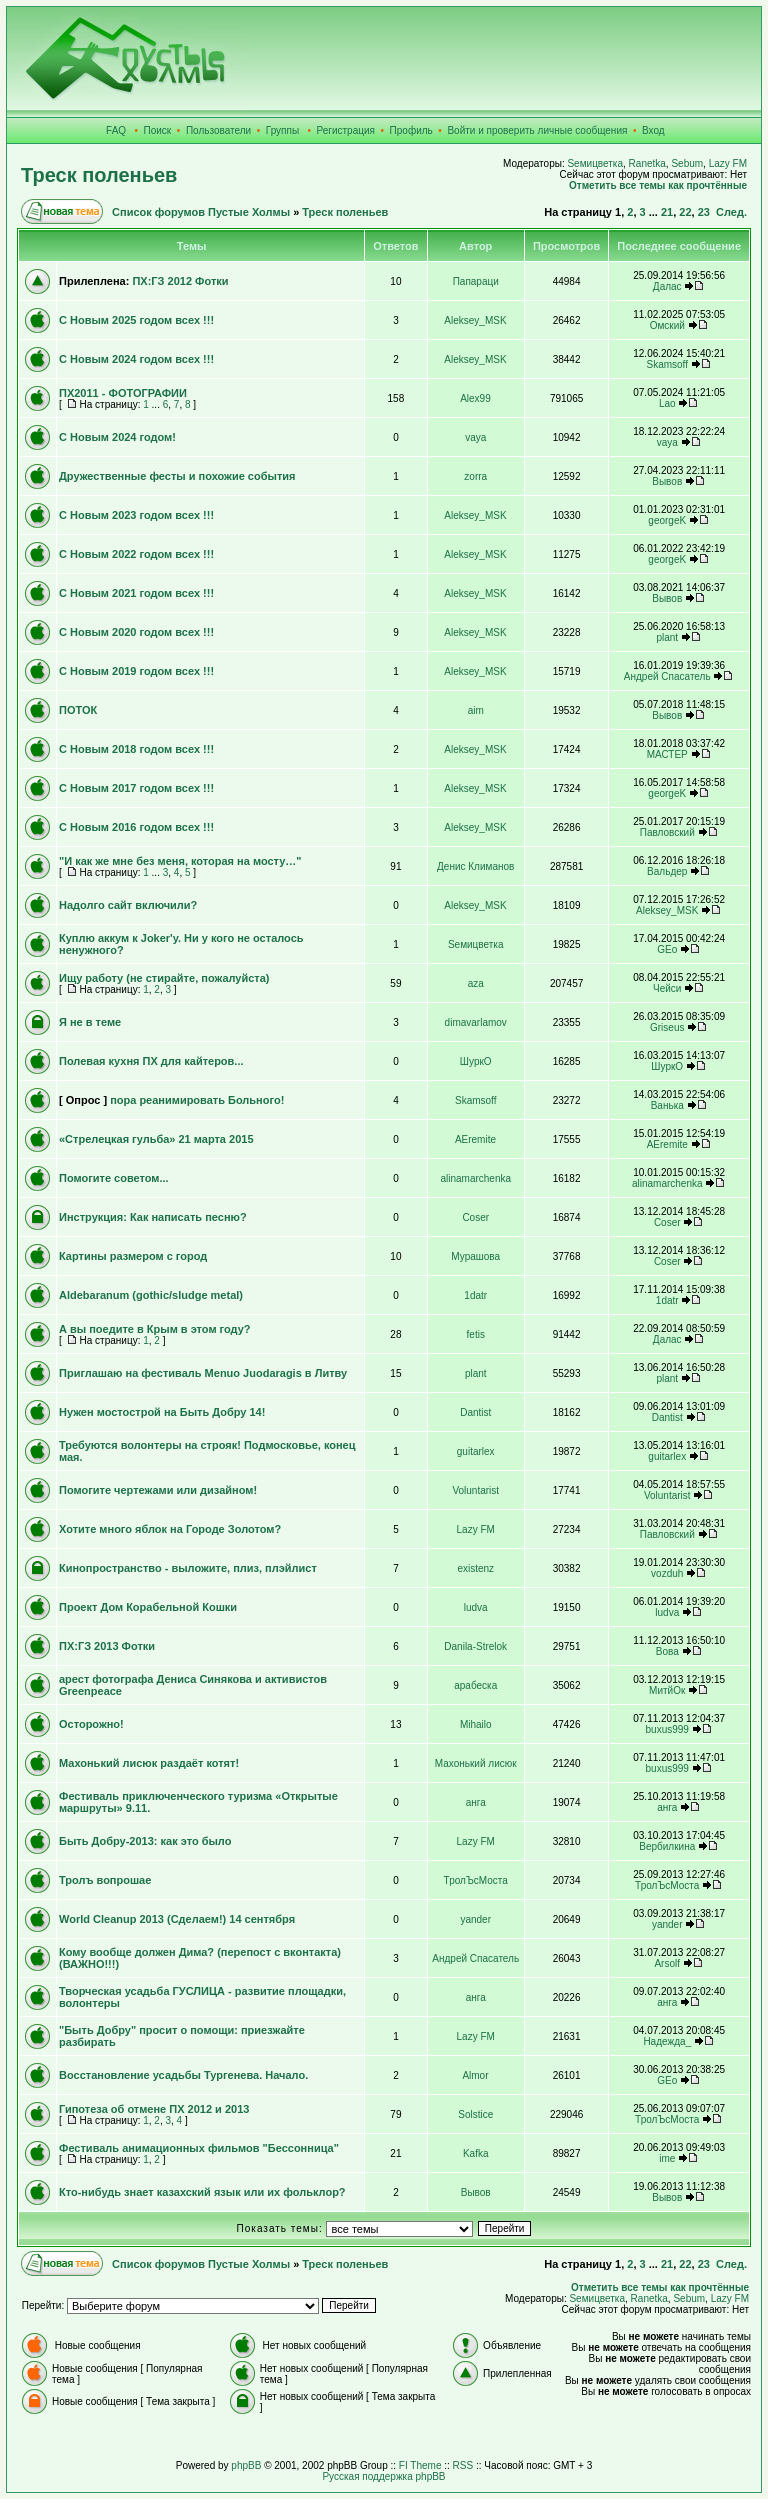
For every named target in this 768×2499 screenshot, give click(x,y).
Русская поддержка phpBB (383, 2476)
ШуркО (476, 1061)
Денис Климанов (475, 866)
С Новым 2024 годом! (117, 437)
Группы (282, 130)
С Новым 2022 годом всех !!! (136, 554)
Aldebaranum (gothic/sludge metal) (151, 1295)
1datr (475, 1295)
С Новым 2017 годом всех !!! (136, 788)
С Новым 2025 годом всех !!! (136, 320)
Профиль (411, 130)
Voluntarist (475, 1490)
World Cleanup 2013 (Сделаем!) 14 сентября (177, 1919)
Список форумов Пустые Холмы (201, 212)
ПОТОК (78, 710)
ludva (476, 1607)
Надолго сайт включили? (128, 905)
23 (704, 212)
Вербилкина (667, 1846)
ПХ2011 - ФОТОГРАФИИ (123, 393)
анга (476, 1802)
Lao (667, 403)
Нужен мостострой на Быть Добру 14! (162, 1412)
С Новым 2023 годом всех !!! (136, 515)
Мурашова (475, 1256)
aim (476, 710)
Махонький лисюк (476, 1763)
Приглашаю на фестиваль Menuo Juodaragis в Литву (203, 1373)
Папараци (476, 281)
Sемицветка (595, 163)
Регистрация (346, 130)
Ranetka (647, 163)
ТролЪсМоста (476, 1880)
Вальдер (667, 871)
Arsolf (667, 1963)
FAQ (116, 130)
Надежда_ (667, 2041)
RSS (463, 2465)
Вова (667, 1651)
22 (685, 212)
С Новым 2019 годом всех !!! (136, 671)
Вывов (667, 481)
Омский (667, 325)
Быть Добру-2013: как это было (145, 1841)
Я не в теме (90, 1022)
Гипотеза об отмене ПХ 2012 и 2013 (154, 2109)
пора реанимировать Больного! (197, 1100)
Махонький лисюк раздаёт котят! (149, 1763)
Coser (475, 1217)
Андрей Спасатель (667, 676)
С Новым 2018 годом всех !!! (136, 749)
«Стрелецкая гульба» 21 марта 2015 (156, 1139)
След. (731, 212)
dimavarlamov (476, 1022)
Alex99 (475, 398)
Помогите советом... (114, 1178)
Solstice (475, 2114)
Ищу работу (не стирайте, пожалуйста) (164, 978)
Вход (653, 130)
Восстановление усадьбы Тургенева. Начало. (183, 2075)
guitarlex (476, 1451)
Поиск (158, 130)
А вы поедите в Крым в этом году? (155, 1329)
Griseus (667, 1027)
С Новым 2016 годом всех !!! (136, 827)
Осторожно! (91, 1724)
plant (667, 637)
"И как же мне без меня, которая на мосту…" (180, 861)
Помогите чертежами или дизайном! (158, 1490)
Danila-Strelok (475, 1646)
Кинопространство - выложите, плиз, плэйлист (188, 1568)
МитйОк (667, 1690)
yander (475, 1919)
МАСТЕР (667, 754)
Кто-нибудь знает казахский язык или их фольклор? (202, 2192)
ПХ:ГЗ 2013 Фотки (107, 1646)
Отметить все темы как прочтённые (658, 185)
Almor (475, 2075)
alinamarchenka (475, 1178)
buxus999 (667, 1729)
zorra (475, 476)
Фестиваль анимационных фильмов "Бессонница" (199, 2148)
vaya (475, 437)
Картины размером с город (133, 1256)
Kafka (476, 2153)
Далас (667, 286)
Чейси (667, 988)
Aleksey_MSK (475, 320)
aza (476, 983)
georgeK (667, 520)
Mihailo (476, 1724)
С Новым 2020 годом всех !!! (136, 632)
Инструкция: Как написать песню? (153, 1217)
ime (667, 2158)
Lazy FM (728, 163)
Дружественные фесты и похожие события (177, 476)
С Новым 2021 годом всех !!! (136, 593)
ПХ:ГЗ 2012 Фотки (180, 281)
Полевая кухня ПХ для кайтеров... (151, 1061)
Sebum (687, 163)
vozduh (667, 1573)
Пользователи (218, 130)
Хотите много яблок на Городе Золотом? (170, 1529)
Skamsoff (667, 364)
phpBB (246, 2465)
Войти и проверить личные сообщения (537, 130)
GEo (667, 949)
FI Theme (420, 2465)
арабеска (475, 1685)
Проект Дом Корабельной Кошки (148, 1607)
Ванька (667, 1105)
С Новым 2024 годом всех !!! (136, 359)
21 (667, 212)
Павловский (667, 832)
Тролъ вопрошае (105, 1880)
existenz (475, 1568)
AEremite (475, 1139)
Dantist (475, 1412)
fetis (476, 1334)
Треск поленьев (99, 175)
